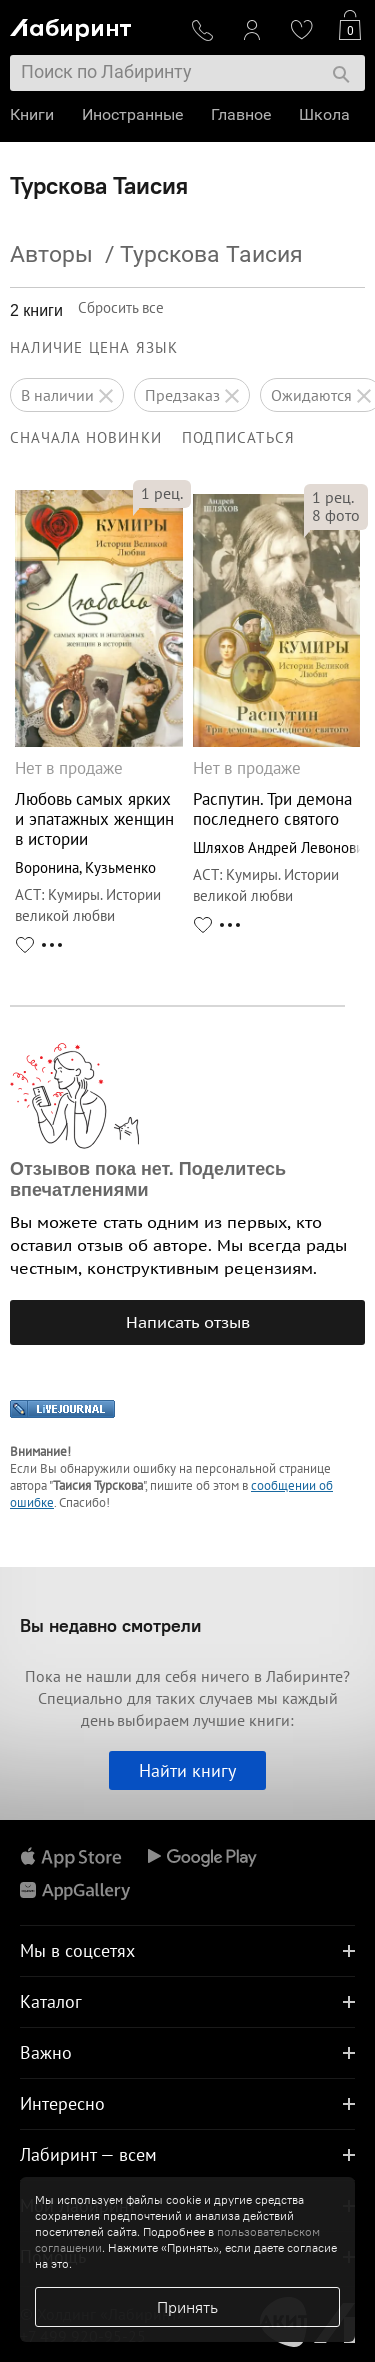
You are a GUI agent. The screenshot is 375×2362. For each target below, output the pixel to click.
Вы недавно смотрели (110, 1625)
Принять (187, 2307)
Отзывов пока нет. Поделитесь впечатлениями (148, 1179)
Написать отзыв (188, 1322)
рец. (162, 493)
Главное (241, 114)
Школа (324, 114)
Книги (32, 114)
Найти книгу (187, 1770)
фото (336, 515)
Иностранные (132, 114)
